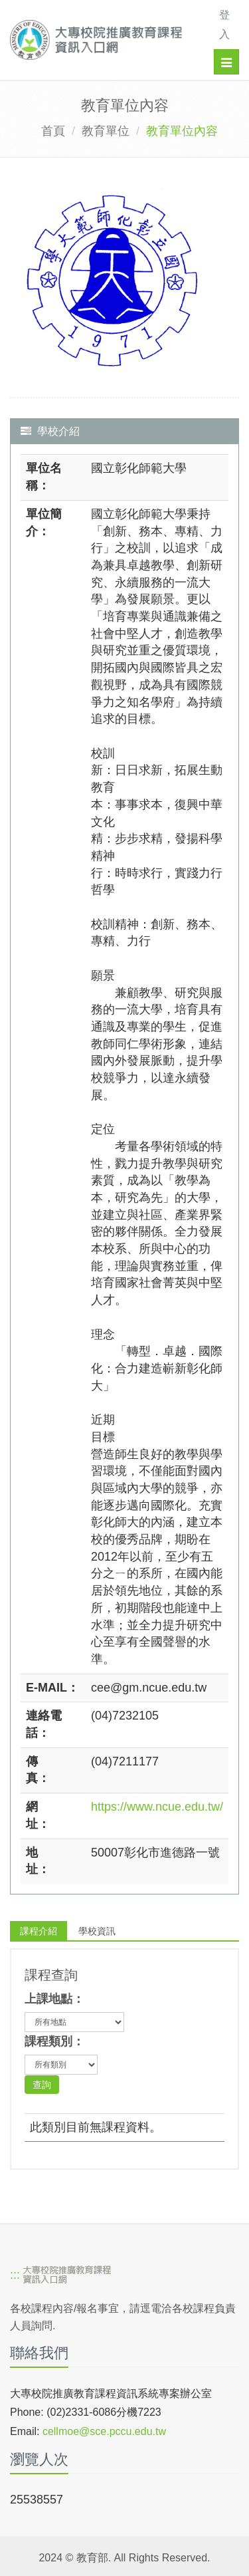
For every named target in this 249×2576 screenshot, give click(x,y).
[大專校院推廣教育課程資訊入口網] (101, 40)
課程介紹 (38, 1931)
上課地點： (54, 1998)
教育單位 (105, 131)
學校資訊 (97, 1931)
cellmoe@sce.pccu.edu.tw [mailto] (104, 2431)
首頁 (53, 131)
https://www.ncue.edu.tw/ (157, 1806)
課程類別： (54, 2041)
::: (15, 2275)
